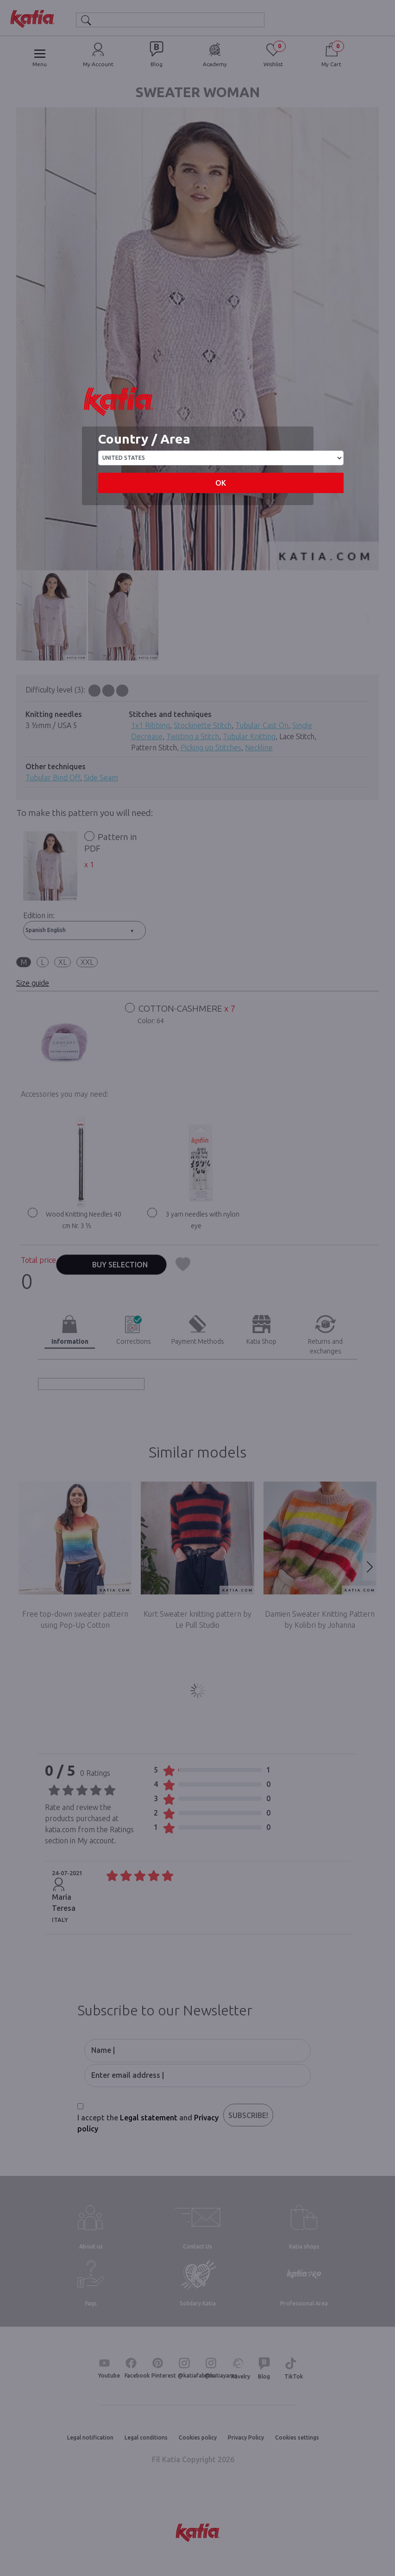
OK (220, 483)
